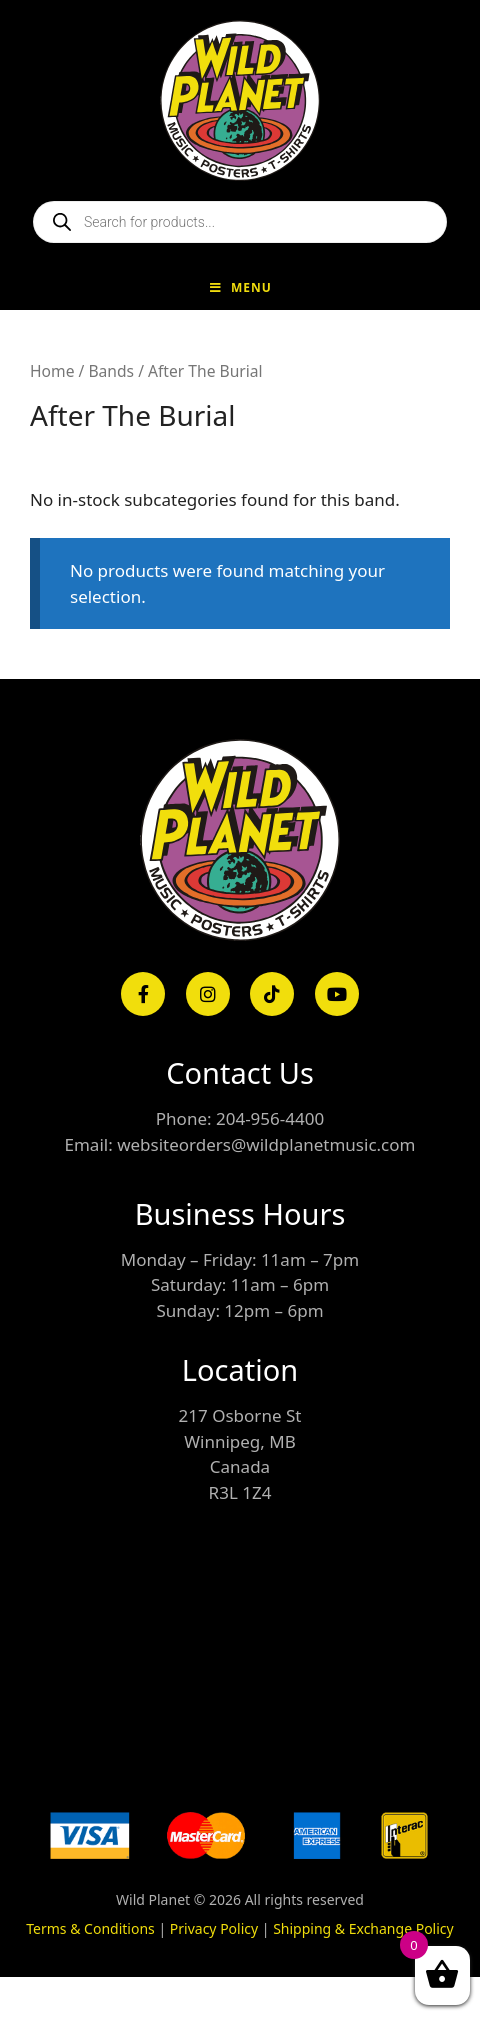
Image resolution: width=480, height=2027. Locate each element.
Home (52, 371)
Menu (240, 287)
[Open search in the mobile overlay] (240, 222)
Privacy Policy (214, 1928)
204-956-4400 (270, 1118)
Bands (111, 371)
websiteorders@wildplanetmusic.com (266, 1144)
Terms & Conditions (90, 1928)
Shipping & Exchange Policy (363, 1928)
